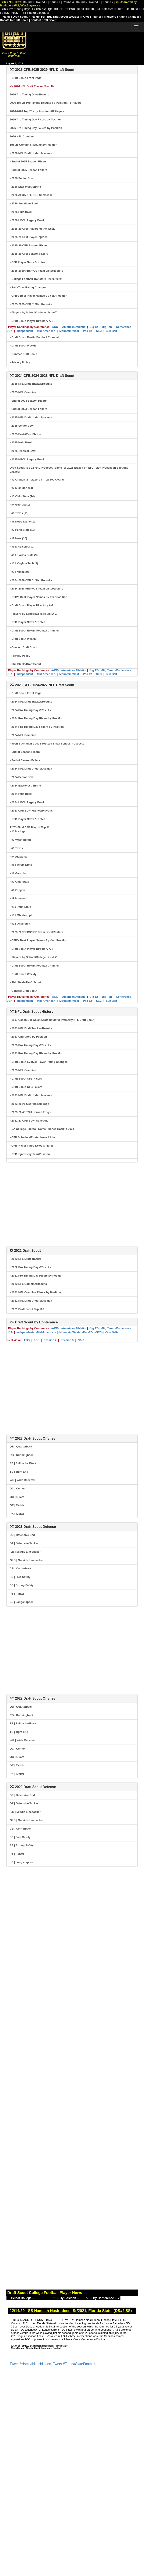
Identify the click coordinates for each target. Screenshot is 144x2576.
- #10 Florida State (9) (23, 555)
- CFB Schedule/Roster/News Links (32, 1137)
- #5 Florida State (21, 864)
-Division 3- (67, 1340)
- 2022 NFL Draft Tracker (25, 1258)
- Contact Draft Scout (23, 354)
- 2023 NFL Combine (23, 1070)
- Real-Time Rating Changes (28, 287)
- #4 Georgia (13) (20, 504)
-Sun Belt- (111, 330)
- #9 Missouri (18, 898)
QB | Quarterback (21, 1446)
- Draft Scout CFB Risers (26, 1078)
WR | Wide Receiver (22, 1480)
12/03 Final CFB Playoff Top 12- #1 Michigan (30, 829)
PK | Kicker (17, 1513)
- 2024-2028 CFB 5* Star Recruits (31, 580)
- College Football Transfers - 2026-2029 (36, 279)
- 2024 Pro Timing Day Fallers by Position (37, 726)
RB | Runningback (21, 1455)
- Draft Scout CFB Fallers (26, 1086)
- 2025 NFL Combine (23, 392)
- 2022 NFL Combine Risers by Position (35, 1292)
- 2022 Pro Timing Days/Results (30, 1267)
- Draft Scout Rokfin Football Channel (34, 337)
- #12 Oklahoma (20, 923)
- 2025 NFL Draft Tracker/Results (31, 383)
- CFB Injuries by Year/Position (30, 1154)
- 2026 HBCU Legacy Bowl (27, 220)
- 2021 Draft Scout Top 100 (27, 1309)
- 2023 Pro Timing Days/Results (30, 1045)
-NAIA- (81, 1340)
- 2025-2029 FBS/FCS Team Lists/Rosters (36, 270)
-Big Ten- (107, 326)
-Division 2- (50, 1340)
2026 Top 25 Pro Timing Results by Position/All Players (46, 102)
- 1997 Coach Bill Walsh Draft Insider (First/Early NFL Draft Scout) (52, 1019)
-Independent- (25, 330)
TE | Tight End (19, 1471)
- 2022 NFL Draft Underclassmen (31, 1300)
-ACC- (55, 326)
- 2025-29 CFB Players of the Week (32, 228)
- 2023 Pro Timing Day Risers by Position (36, 1053)
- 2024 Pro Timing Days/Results (30, 710)
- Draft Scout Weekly (23, 345)
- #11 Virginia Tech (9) (24, 563)
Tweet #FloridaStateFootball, (74, 2364)
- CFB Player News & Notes (27, 262)
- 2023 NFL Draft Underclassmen (31, 1095)
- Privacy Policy (20, 362)
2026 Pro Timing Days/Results (29, 94)
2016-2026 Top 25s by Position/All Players (37, 111)
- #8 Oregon (17, 890)
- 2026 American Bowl (24, 203)
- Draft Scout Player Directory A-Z (31, 321)
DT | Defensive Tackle (24, 1543)
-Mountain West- (69, 330)
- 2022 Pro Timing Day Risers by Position (36, 1275)
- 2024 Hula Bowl (21, 793)
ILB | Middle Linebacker (25, 1551)
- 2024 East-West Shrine (25, 785)
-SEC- (98, 330)
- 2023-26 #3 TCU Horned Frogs (30, 1112)
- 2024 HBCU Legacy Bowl (27, 802)
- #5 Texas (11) (19, 513)
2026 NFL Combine (22, 136)
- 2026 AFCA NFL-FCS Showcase (31, 195)
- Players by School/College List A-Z (33, 312)
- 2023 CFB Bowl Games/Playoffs (31, 810)
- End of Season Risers (25, 751)
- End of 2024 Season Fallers (28, 409)
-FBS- (27, 1340)
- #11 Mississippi (21, 915)
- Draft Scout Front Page (26, 78)
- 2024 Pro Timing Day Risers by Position (36, 718)
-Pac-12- (87, 330)
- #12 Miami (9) (19, 571)
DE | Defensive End (22, 1535)
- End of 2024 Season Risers (28, 400)
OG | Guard (17, 1497)
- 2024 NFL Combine (23, 735)
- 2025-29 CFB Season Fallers (29, 253)
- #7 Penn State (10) (22, 529)
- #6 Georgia (18, 873)
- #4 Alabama (18, 856)
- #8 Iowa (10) (18, 538)
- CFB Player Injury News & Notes (32, 1145)
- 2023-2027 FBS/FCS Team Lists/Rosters (36, 932)
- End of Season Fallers (25, 760)
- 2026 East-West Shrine (25, 186)
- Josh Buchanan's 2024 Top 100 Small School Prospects (47, 743)
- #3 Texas (16, 848)
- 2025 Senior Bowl (22, 425)
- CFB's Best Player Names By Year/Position (38, 295)
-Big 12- (94, 326)
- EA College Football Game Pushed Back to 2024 (42, 1128)
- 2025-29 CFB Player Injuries (28, 237)
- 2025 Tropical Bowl (23, 451)
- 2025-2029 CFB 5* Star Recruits (31, 304)
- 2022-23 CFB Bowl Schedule (29, 1120)
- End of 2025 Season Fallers (28, 170)
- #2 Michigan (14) (21, 487)
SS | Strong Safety (22, 1585)
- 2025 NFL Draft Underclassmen (31, 417)
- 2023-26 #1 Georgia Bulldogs (29, 1103)
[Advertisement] (86, 40)
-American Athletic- (73, 326)
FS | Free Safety (20, 1577)
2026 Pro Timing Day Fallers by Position (36, 128)
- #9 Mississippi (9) (22, 546)
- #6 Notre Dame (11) (23, 521)
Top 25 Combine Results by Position (33, 144)
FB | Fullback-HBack (23, 1463)
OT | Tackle (17, 1505)
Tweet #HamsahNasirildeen (30, 2364)
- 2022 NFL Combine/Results (28, 1283)
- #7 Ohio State (19, 881)
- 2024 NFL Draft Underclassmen (31, 768)
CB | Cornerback (20, 1568)
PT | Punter (17, 1593)
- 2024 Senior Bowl (22, 777)
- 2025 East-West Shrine (25, 434)
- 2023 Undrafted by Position (28, 1036)
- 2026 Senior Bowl (22, 178)
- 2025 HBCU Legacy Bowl (27, 459)
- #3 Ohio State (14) (22, 496)
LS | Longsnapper (21, 1602)
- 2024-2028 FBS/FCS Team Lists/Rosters (36, 588)
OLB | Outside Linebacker (26, 1560)
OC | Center (17, 1488)
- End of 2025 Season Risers (28, 161)
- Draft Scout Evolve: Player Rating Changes (39, 1061)
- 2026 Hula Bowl (21, 212)
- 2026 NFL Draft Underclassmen (31, 153)
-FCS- (36, 1340)
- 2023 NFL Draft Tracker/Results (31, 1028)
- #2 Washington (20, 839)
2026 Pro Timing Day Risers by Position (36, 119)
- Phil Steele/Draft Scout (25, 664)
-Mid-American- (46, 330)
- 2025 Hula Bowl (21, 442)
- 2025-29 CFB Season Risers (29, 245)
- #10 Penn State (20, 906)
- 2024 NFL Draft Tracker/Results (31, 701)
